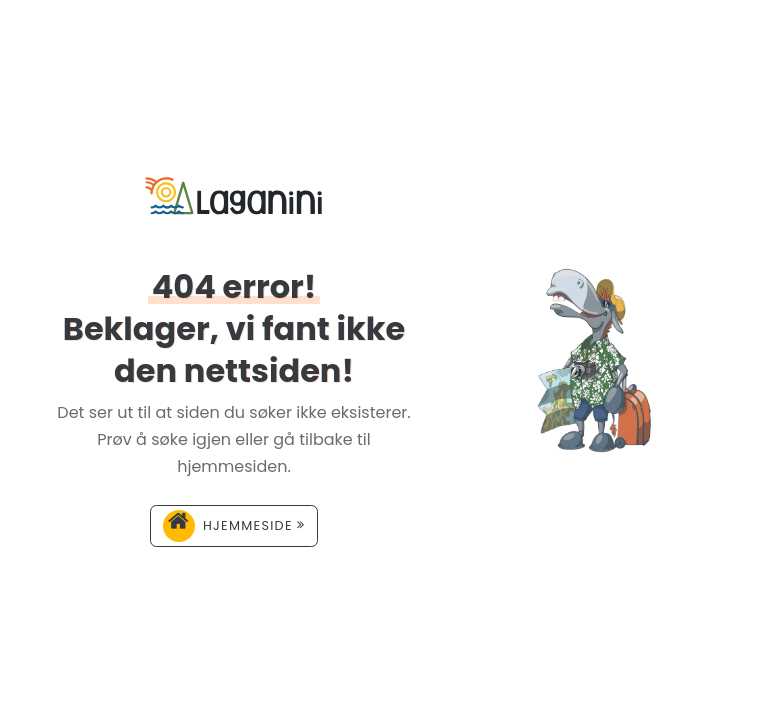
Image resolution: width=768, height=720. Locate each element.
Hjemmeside (234, 526)
